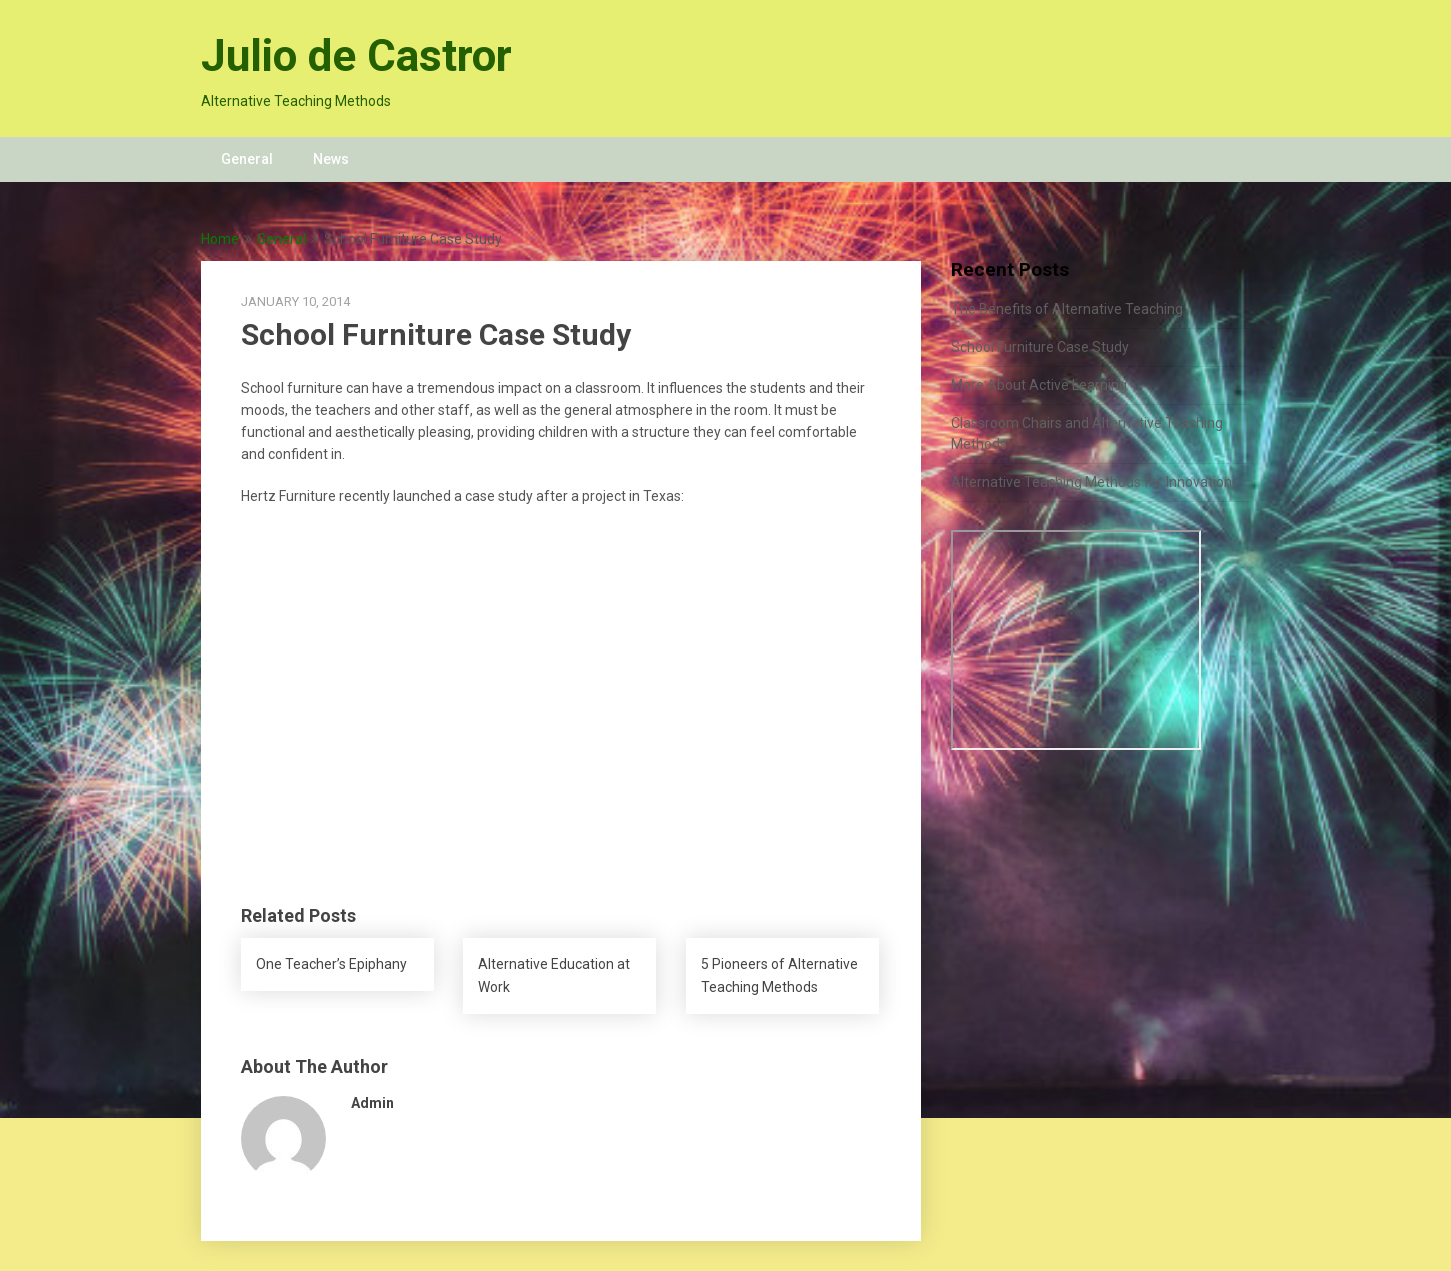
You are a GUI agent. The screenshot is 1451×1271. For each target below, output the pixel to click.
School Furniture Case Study (1040, 347)
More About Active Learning (1039, 385)
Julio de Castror (356, 56)
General (247, 159)
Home (220, 239)
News (331, 159)
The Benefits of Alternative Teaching (1067, 309)
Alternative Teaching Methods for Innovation (1091, 482)
